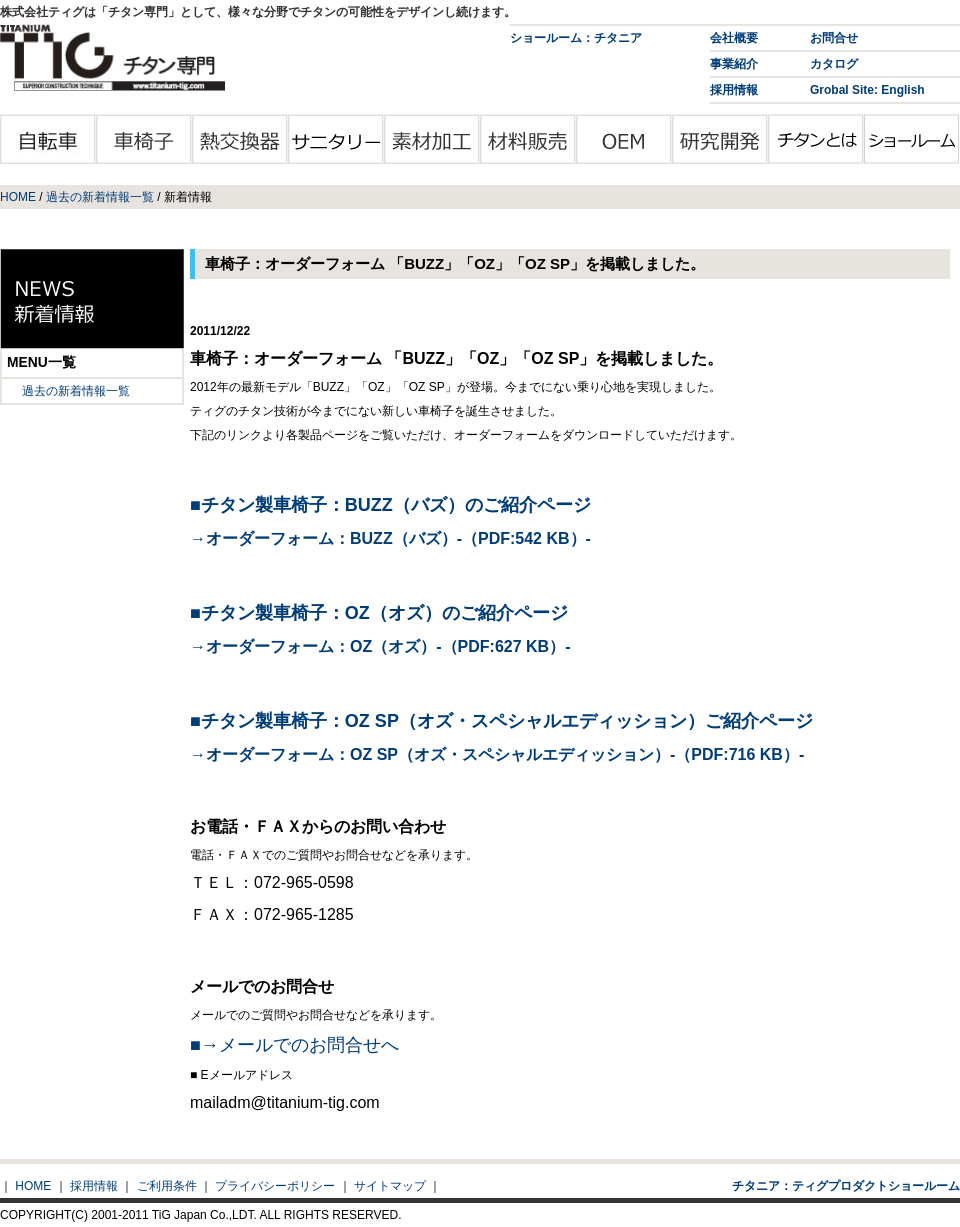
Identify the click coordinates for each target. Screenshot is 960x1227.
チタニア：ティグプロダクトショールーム (846, 1186)
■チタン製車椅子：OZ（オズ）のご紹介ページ (379, 613)
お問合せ (834, 38)
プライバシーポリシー (275, 1186)
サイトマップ (390, 1186)
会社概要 (734, 38)
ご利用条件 (167, 1186)
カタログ (834, 64)
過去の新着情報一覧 (100, 197)
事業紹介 (734, 64)
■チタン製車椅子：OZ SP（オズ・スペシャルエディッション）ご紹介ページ (501, 721)
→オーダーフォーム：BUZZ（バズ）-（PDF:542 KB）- (390, 538)
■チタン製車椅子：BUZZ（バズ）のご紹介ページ (390, 505)
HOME (18, 197)
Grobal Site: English (867, 90)
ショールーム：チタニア (576, 38)
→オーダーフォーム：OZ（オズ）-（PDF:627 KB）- (380, 646)
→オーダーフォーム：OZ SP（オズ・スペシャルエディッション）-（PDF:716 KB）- (497, 754)
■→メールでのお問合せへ (294, 1045)
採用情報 (734, 90)
